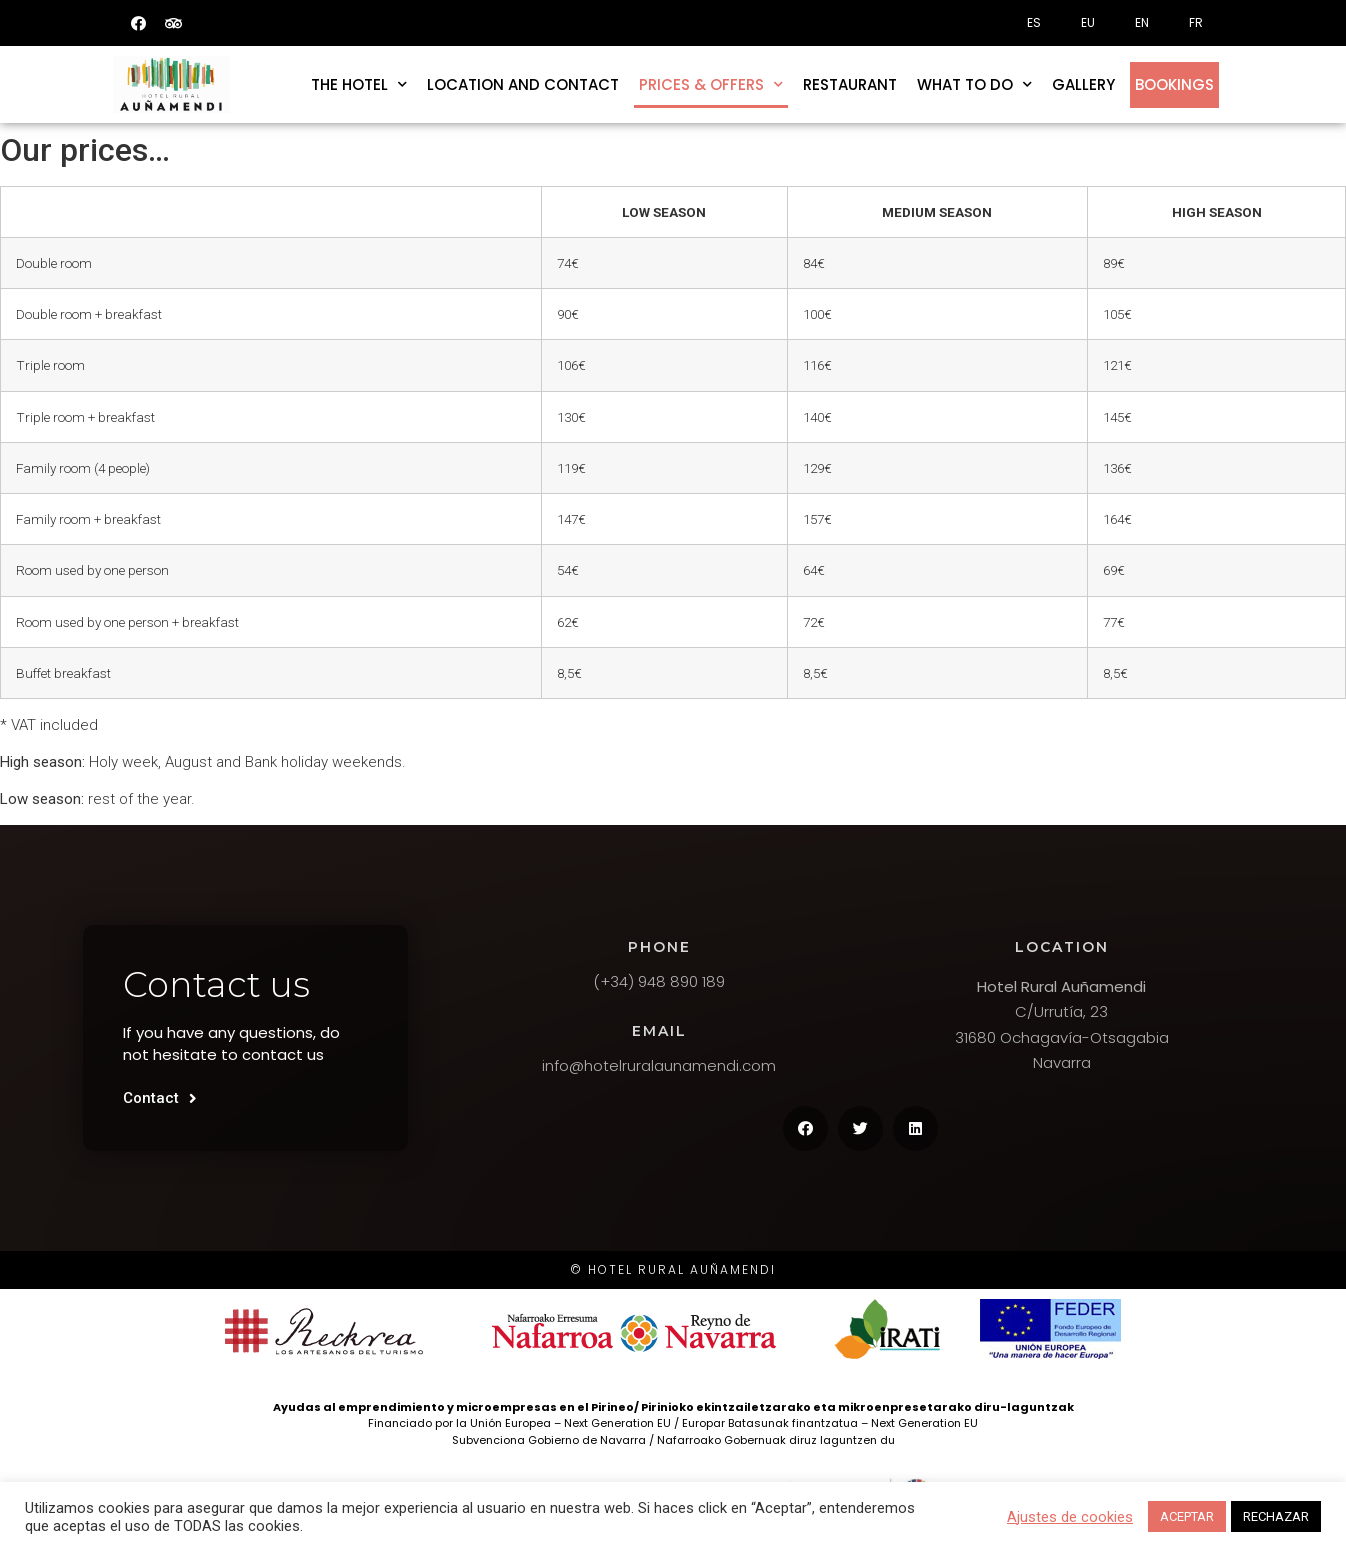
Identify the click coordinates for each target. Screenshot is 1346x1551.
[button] (160, 1099)
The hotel (359, 84)
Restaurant (850, 84)
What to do (974, 84)
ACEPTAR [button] (1187, 1516)
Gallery (1083, 84)
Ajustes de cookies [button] (1070, 1517)
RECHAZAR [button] (1276, 1516)
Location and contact (523, 84)
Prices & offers (711, 84)
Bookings (1174, 84)
